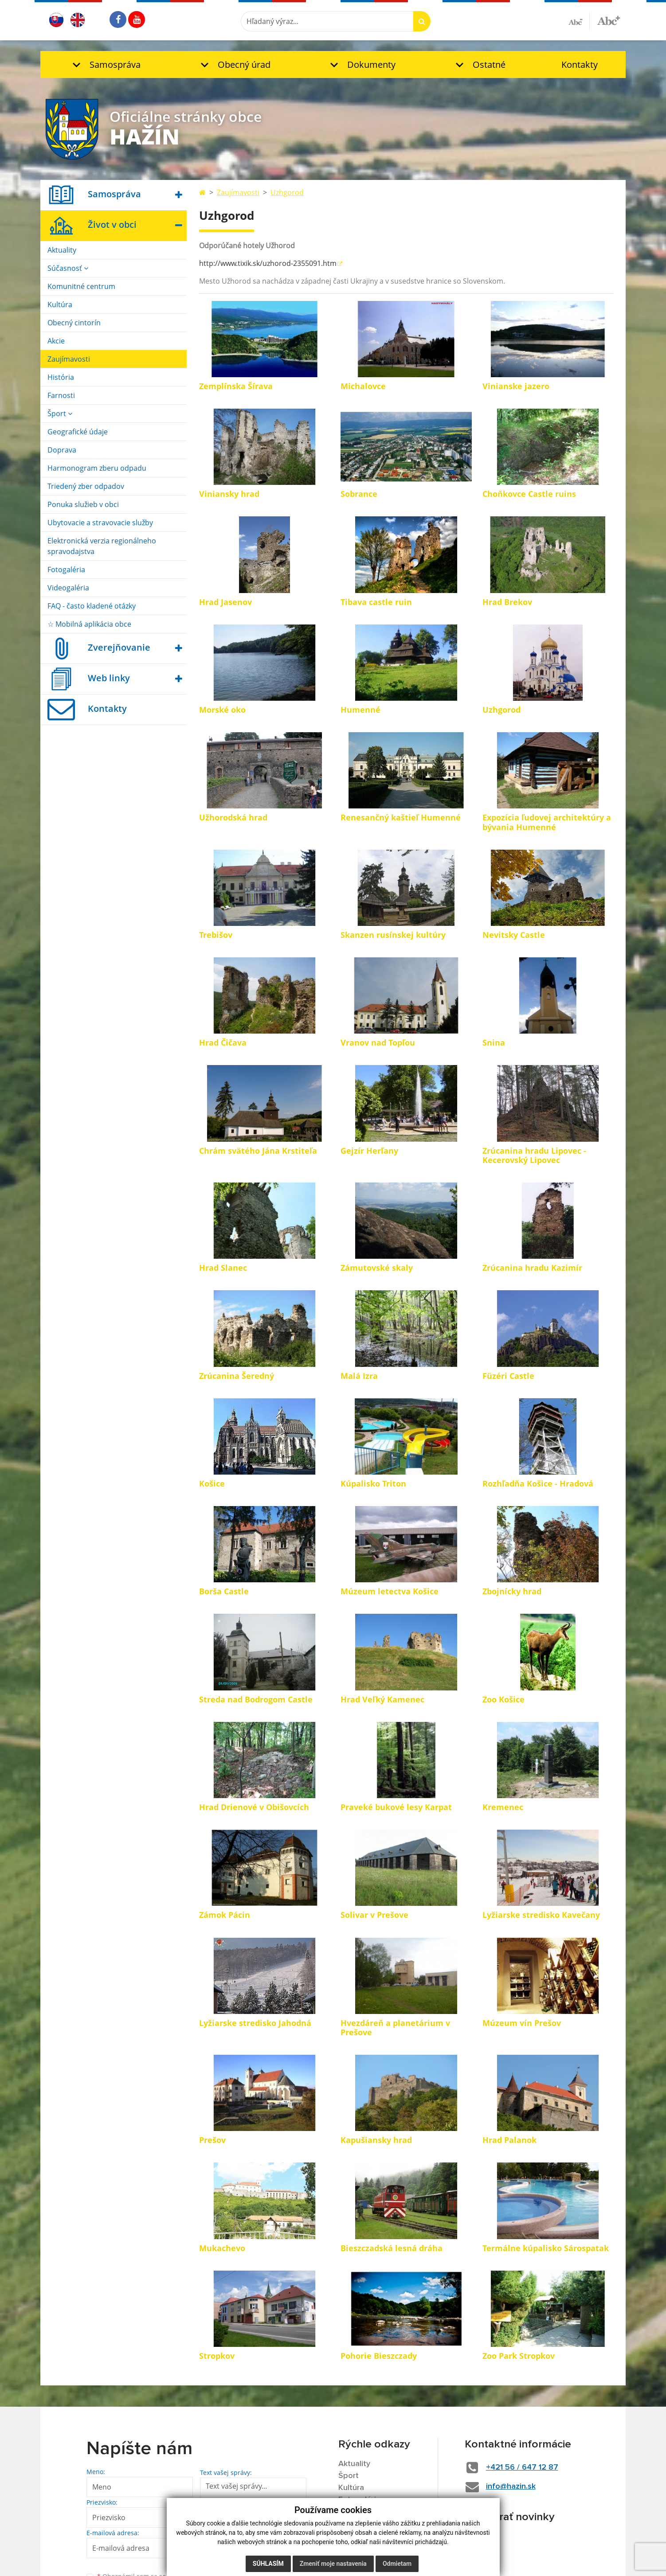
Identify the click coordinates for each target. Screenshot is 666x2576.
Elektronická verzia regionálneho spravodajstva (101, 546)
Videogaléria (68, 588)
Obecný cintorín (74, 323)
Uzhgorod (287, 192)
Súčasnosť (67, 268)
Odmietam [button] (397, 2563)
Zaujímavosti (68, 359)
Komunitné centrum (81, 286)
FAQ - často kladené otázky (91, 606)
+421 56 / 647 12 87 (522, 2467)
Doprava (61, 450)
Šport (59, 413)
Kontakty (579, 64)
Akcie (56, 341)
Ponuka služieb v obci (83, 504)
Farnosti (61, 395)
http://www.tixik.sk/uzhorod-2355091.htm (268, 263)
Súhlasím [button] (268, 2563)
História (60, 377)
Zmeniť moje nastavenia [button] (333, 2563)
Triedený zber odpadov (85, 486)
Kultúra (59, 304)
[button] (104, 64)
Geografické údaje (77, 432)
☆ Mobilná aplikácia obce (89, 624)
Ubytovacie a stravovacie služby (100, 522)
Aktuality (61, 250)
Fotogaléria (66, 569)
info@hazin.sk (511, 2486)
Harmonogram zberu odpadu (96, 468)
